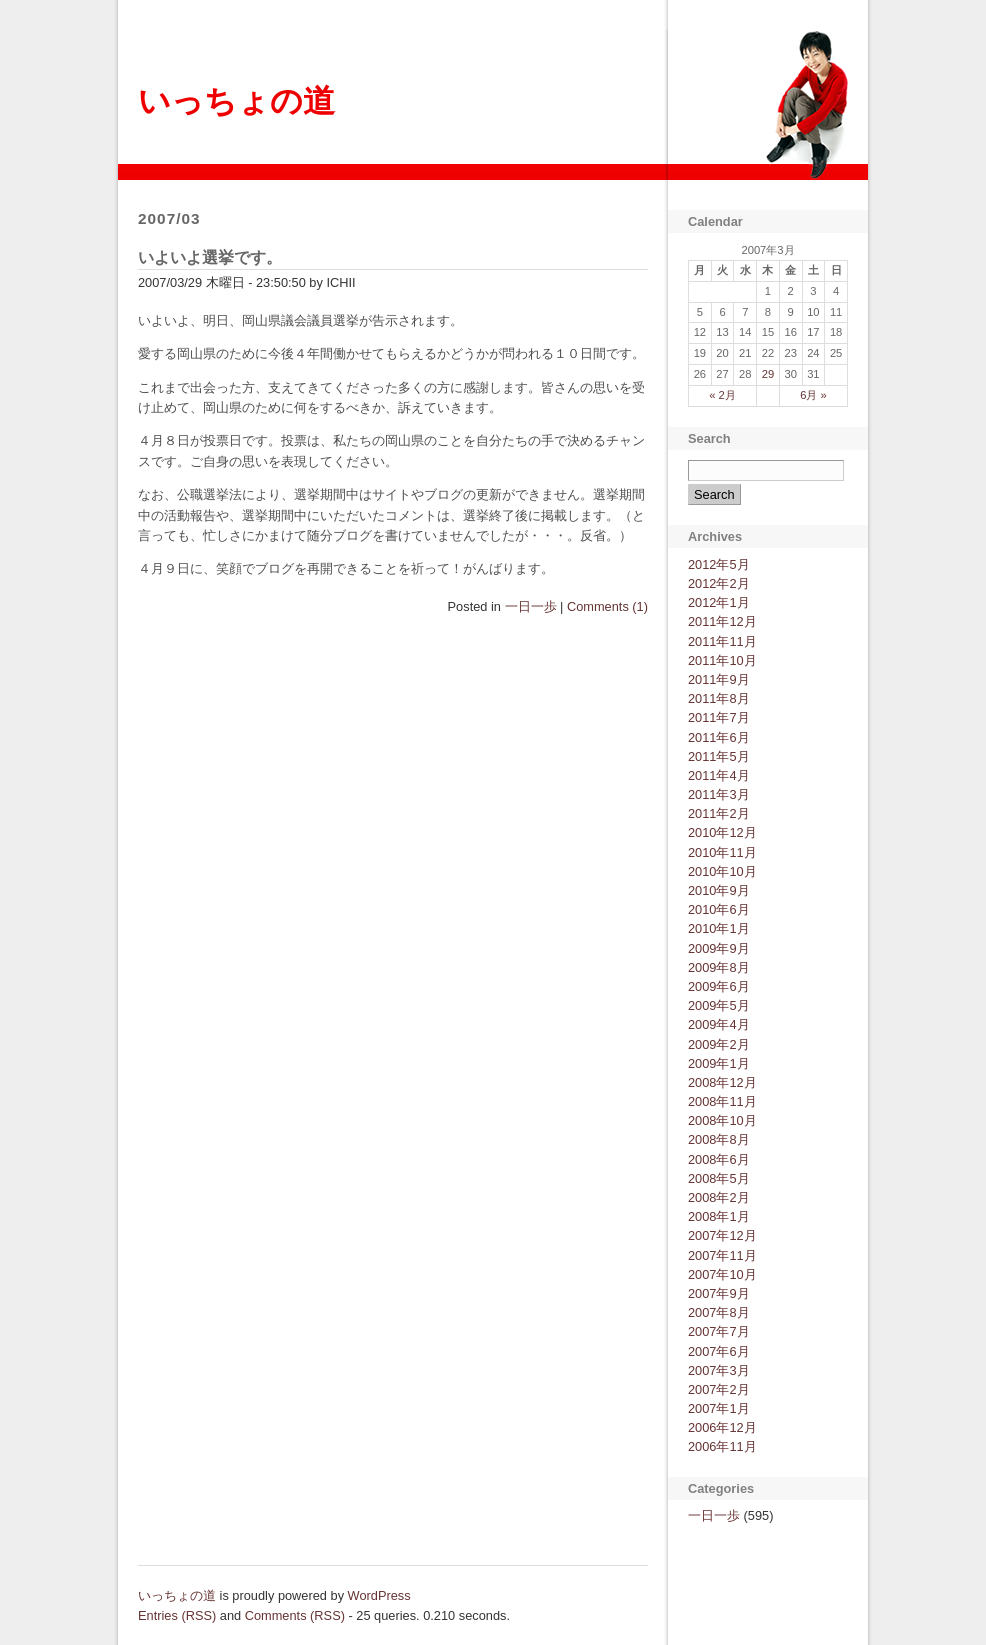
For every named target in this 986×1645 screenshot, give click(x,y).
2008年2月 (719, 1197)
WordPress (379, 1595)
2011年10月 (722, 660)
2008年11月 (722, 1101)
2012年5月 (719, 564)
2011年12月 (722, 621)
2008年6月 (719, 1159)
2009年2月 (719, 1044)
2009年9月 (719, 948)
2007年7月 (719, 1331)
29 (768, 374)
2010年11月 (722, 852)
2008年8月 (719, 1139)
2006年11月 (722, 1446)
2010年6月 (719, 909)
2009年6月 (719, 986)
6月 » (813, 395)
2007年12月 (722, 1235)
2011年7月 (719, 717)
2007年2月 (719, 1389)
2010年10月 (722, 871)
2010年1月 (719, 928)
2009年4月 (719, 1024)
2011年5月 (719, 756)
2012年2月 (719, 583)
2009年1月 (719, 1063)
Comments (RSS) (295, 1615)
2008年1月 (719, 1216)
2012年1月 (719, 602)
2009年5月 (719, 1005)
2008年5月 (719, 1178)
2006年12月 (722, 1427)
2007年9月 (719, 1293)
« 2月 (722, 395)
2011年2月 (719, 813)
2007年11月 (722, 1255)
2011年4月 (719, 775)
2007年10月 (722, 1274)
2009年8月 (719, 967)
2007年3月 (719, 1370)
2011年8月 (719, 698)
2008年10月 (722, 1120)
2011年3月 (719, 794)
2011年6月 (719, 737)
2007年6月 (719, 1351)
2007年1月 (719, 1408)
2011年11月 (722, 641)
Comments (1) (607, 606)
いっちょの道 (236, 101)
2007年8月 (719, 1312)
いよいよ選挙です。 (210, 257)
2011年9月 (719, 679)
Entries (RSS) (177, 1615)
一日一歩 (531, 606)
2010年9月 (719, 890)
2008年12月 (722, 1082)
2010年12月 (722, 832)
